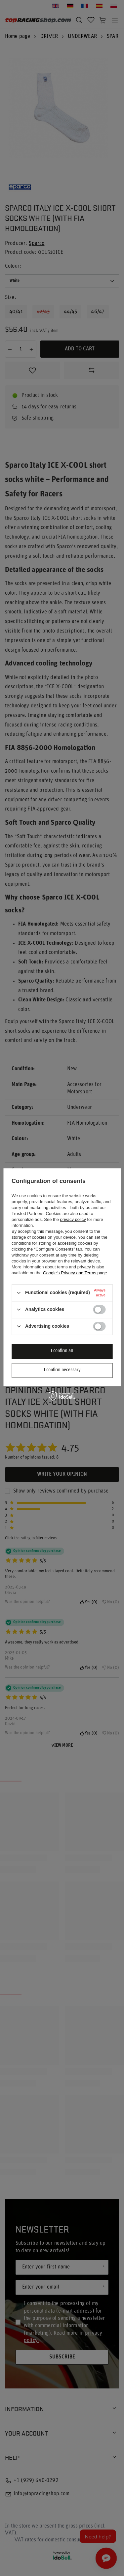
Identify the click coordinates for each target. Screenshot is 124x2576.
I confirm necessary (62, 1370)
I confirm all (62, 1350)
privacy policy (73, 1219)
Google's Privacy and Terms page (75, 1272)
